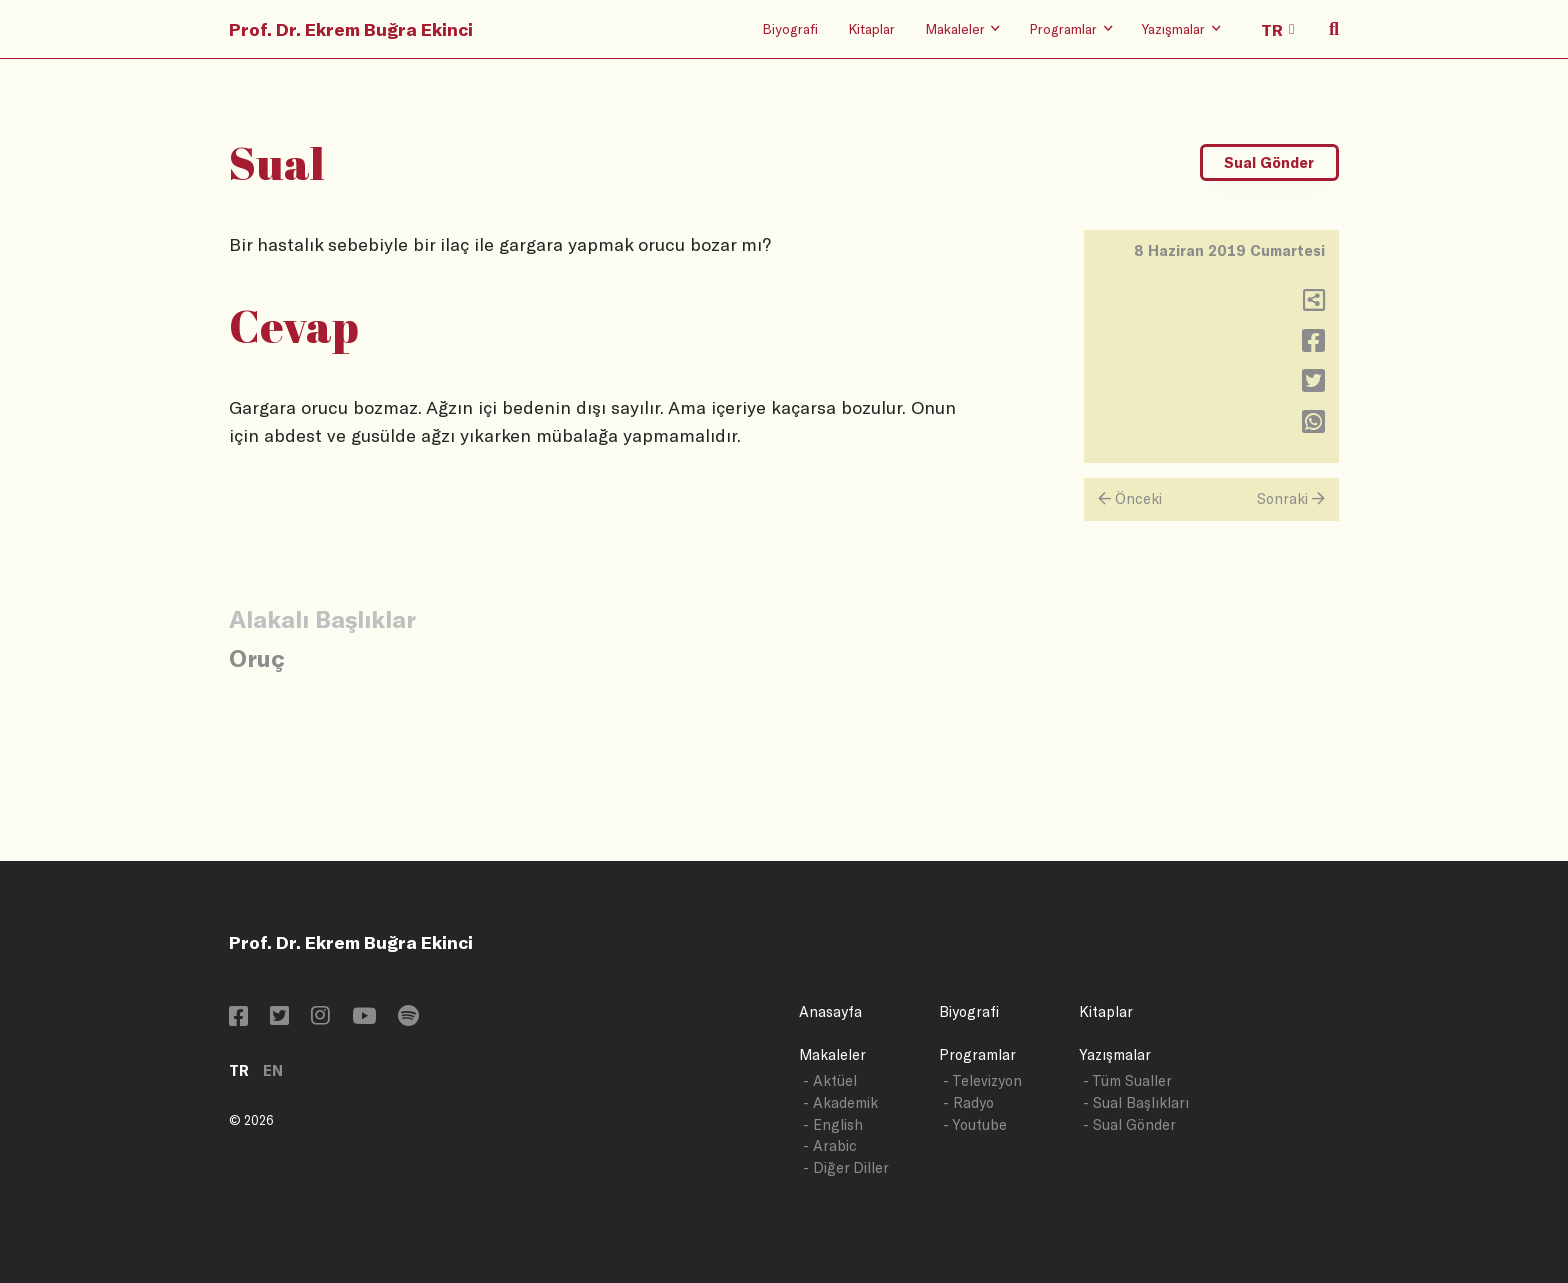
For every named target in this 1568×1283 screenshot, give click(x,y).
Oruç (257, 657)
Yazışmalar (1115, 1054)
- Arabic (830, 1145)
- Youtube (975, 1124)
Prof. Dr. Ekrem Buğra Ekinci (351, 29)
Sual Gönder (1269, 162)
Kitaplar (871, 28)
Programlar (977, 1054)
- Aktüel (830, 1080)
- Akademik (840, 1102)
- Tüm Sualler (1127, 1080)
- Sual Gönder (1129, 1124)
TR (239, 1070)
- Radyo (968, 1102)
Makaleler (832, 1054)
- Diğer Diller (846, 1167)
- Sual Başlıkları (1136, 1102)
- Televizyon (982, 1080)
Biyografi (790, 28)
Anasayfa (830, 1011)
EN (273, 1070)
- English (833, 1124)
